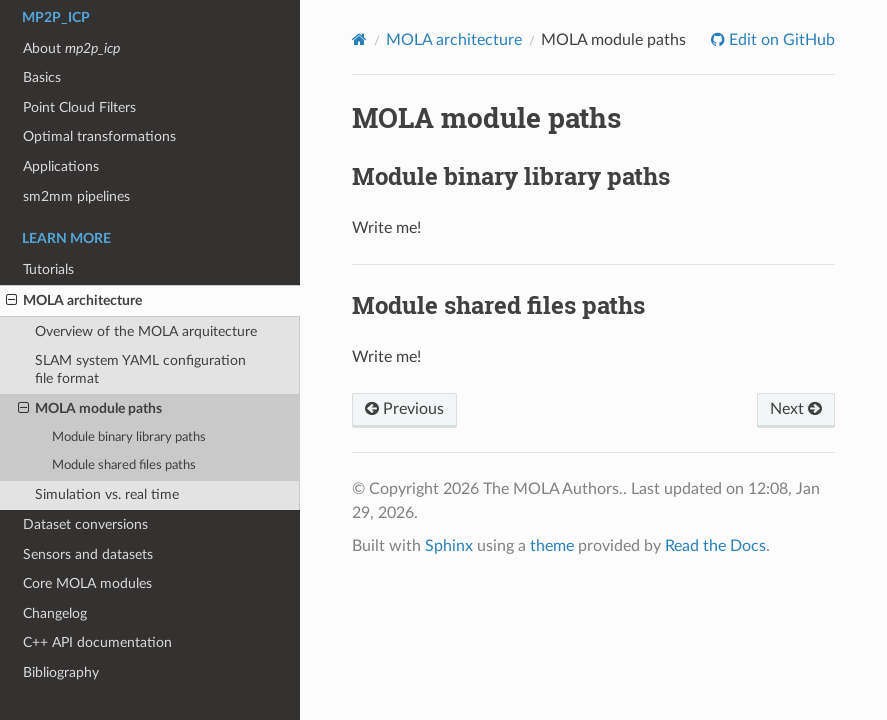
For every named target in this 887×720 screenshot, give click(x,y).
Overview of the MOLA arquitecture (146, 331)
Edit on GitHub (780, 40)
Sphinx (449, 546)
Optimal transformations (99, 136)
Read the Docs (715, 546)
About (71, 48)
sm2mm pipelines (76, 196)
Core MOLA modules (87, 583)
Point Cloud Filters (79, 107)
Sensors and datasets (88, 554)
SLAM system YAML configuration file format (140, 369)
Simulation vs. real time (107, 494)
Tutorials (48, 269)
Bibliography (61, 672)
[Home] (359, 39)
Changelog (55, 613)
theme (552, 546)
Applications (61, 166)
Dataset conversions (85, 524)
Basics (42, 77)
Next (796, 409)
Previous (404, 409)
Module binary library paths (129, 437)
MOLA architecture (74, 301)
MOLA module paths (90, 409)
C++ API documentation (97, 642)
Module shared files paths (124, 465)
